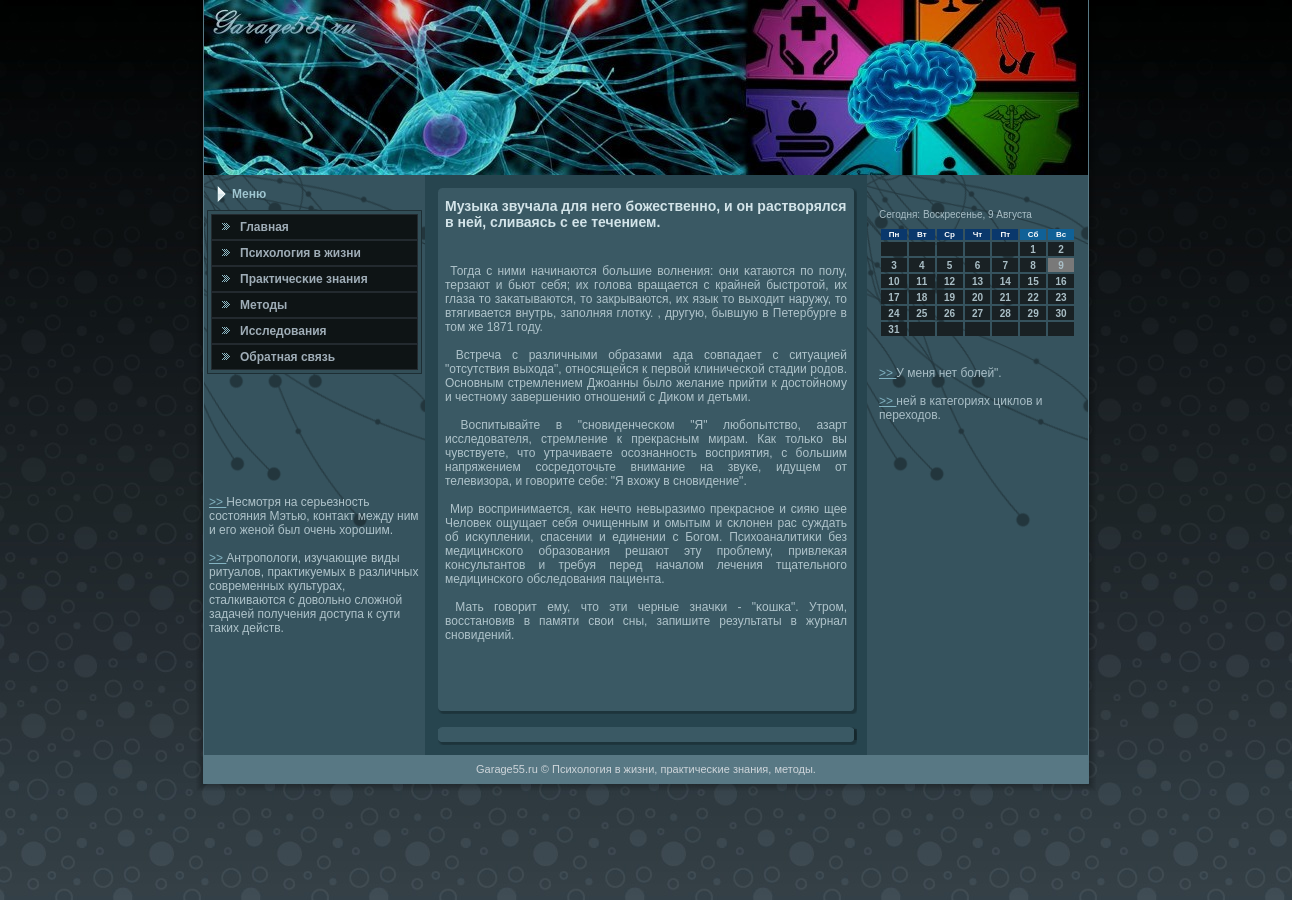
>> (217, 502)
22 (1033, 297)
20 (977, 297)
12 (949, 281)
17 (893, 297)
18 (921, 297)
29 (1033, 313)
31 (893, 329)
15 (1033, 281)
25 (921, 313)
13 (977, 281)
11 (921, 281)
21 (1005, 297)
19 (949, 297)
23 (1060, 297)
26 (949, 313)
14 (1005, 281)
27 (977, 313)
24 (893, 313)
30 (1060, 313)
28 (1005, 313)
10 (893, 281)
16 (1060, 281)
